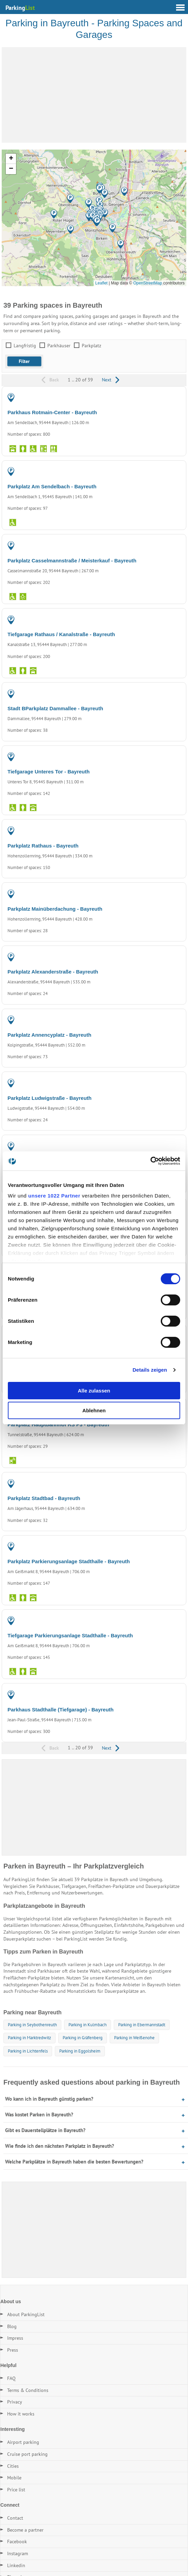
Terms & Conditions (27, 2390)
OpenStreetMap (147, 283)
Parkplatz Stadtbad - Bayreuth (43, 1498)
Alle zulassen (94, 1391)
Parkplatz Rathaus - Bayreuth (42, 846)
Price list (16, 2490)
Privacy (14, 2402)
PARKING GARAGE (161, 399)
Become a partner (25, 2530)
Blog (12, 2326)
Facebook (17, 2541)
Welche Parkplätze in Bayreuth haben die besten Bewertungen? (74, 2161)
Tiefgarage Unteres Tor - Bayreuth (48, 771)
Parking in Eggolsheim (79, 2051)
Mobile (14, 2478)
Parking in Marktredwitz (29, 2038)
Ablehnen (94, 1410)
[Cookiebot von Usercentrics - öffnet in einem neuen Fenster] (150, 1161)
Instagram (17, 2553)
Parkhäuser (58, 345)
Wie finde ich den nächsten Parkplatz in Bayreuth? (59, 2146)
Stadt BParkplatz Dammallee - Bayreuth (55, 708)
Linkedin (16, 2565)
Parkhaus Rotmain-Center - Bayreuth (52, 412)
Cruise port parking (27, 2454)
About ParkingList (26, 2314)
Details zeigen (149, 1370)
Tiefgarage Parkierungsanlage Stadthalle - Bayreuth (70, 1635)
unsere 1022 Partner (54, 1196)
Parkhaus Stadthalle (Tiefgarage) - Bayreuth (60, 1709)
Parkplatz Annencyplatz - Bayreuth (49, 1035)
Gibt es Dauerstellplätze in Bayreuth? (45, 2130)
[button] (99, 189)
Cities (13, 2466)
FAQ (11, 2378)
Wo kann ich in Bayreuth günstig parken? (49, 2099)
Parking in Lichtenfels (28, 2051)
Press (12, 2350)
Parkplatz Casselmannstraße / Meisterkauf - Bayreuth (71, 560)
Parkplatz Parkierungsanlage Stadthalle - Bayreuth (68, 1561)
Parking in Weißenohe (134, 2038)
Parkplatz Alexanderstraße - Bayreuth (52, 972)
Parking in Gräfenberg (83, 2038)
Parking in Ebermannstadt (141, 2025)
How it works (20, 2414)
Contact (15, 2518)
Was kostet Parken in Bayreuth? (39, 2114)
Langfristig (25, 345)
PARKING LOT (165, 473)
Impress (15, 2338)
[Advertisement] (94, 95)
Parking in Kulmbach (87, 2025)
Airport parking (23, 2442)
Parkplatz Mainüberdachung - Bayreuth (54, 909)
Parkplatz (91, 345)
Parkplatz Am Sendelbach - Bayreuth (51, 486)
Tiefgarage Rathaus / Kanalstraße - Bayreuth (61, 634)
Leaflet (101, 283)
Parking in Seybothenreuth (32, 2025)
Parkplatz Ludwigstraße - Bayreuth (49, 1098)
